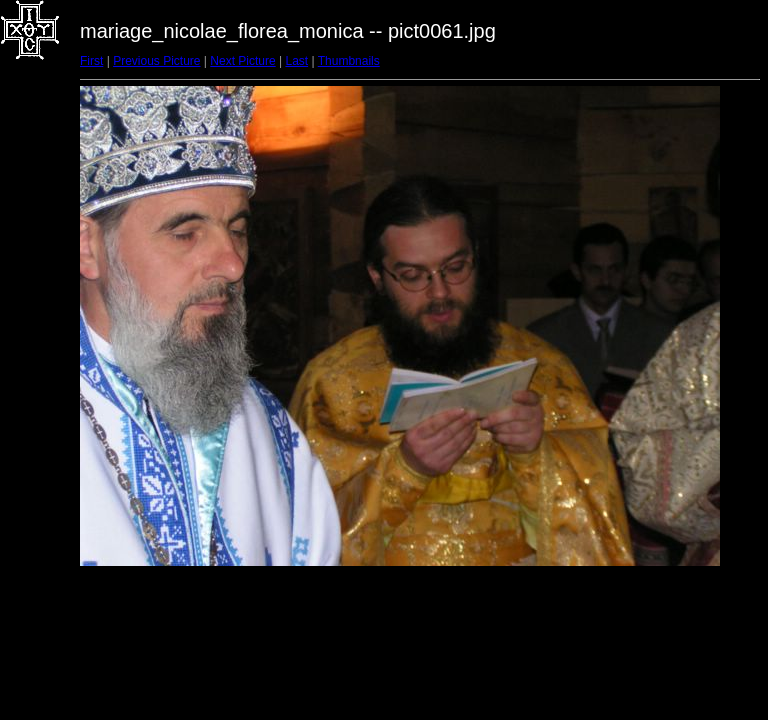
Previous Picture (156, 61)
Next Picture (242, 61)
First (91, 61)
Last (296, 61)
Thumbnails (349, 61)
